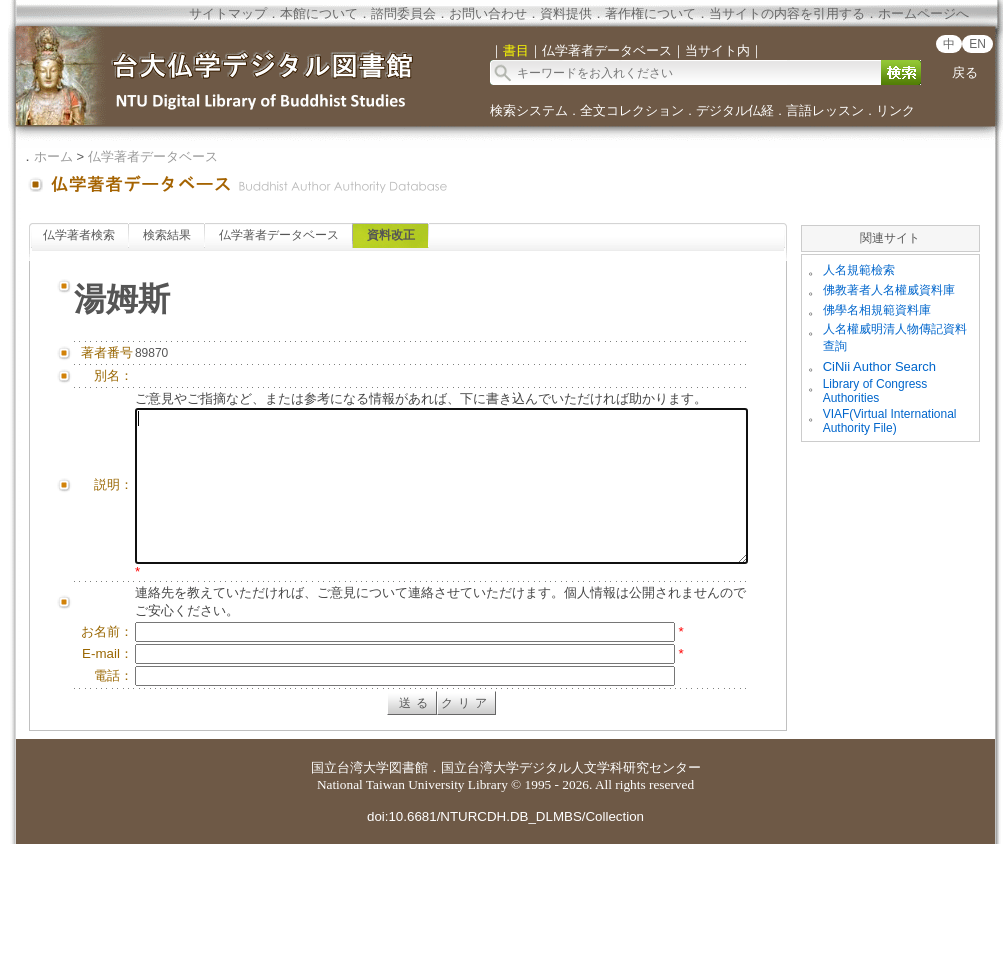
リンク (895, 110)
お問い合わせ (488, 13)
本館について (319, 13)
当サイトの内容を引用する (787, 13)
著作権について (650, 13)
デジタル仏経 (735, 110)
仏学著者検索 (79, 235)
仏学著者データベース (153, 156)
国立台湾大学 (350, 878)
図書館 (408, 878)
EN (977, 44)
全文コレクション (632, 110)
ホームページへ (923, 13)
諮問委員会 (403, 13)
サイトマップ (228, 13)
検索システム (529, 110)
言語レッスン (825, 110)
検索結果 (167, 235)
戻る (965, 72)
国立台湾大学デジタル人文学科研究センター (571, 878)
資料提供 (566, 13)
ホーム (53, 156)
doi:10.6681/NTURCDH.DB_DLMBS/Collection (505, 927)
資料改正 (391, 235)
